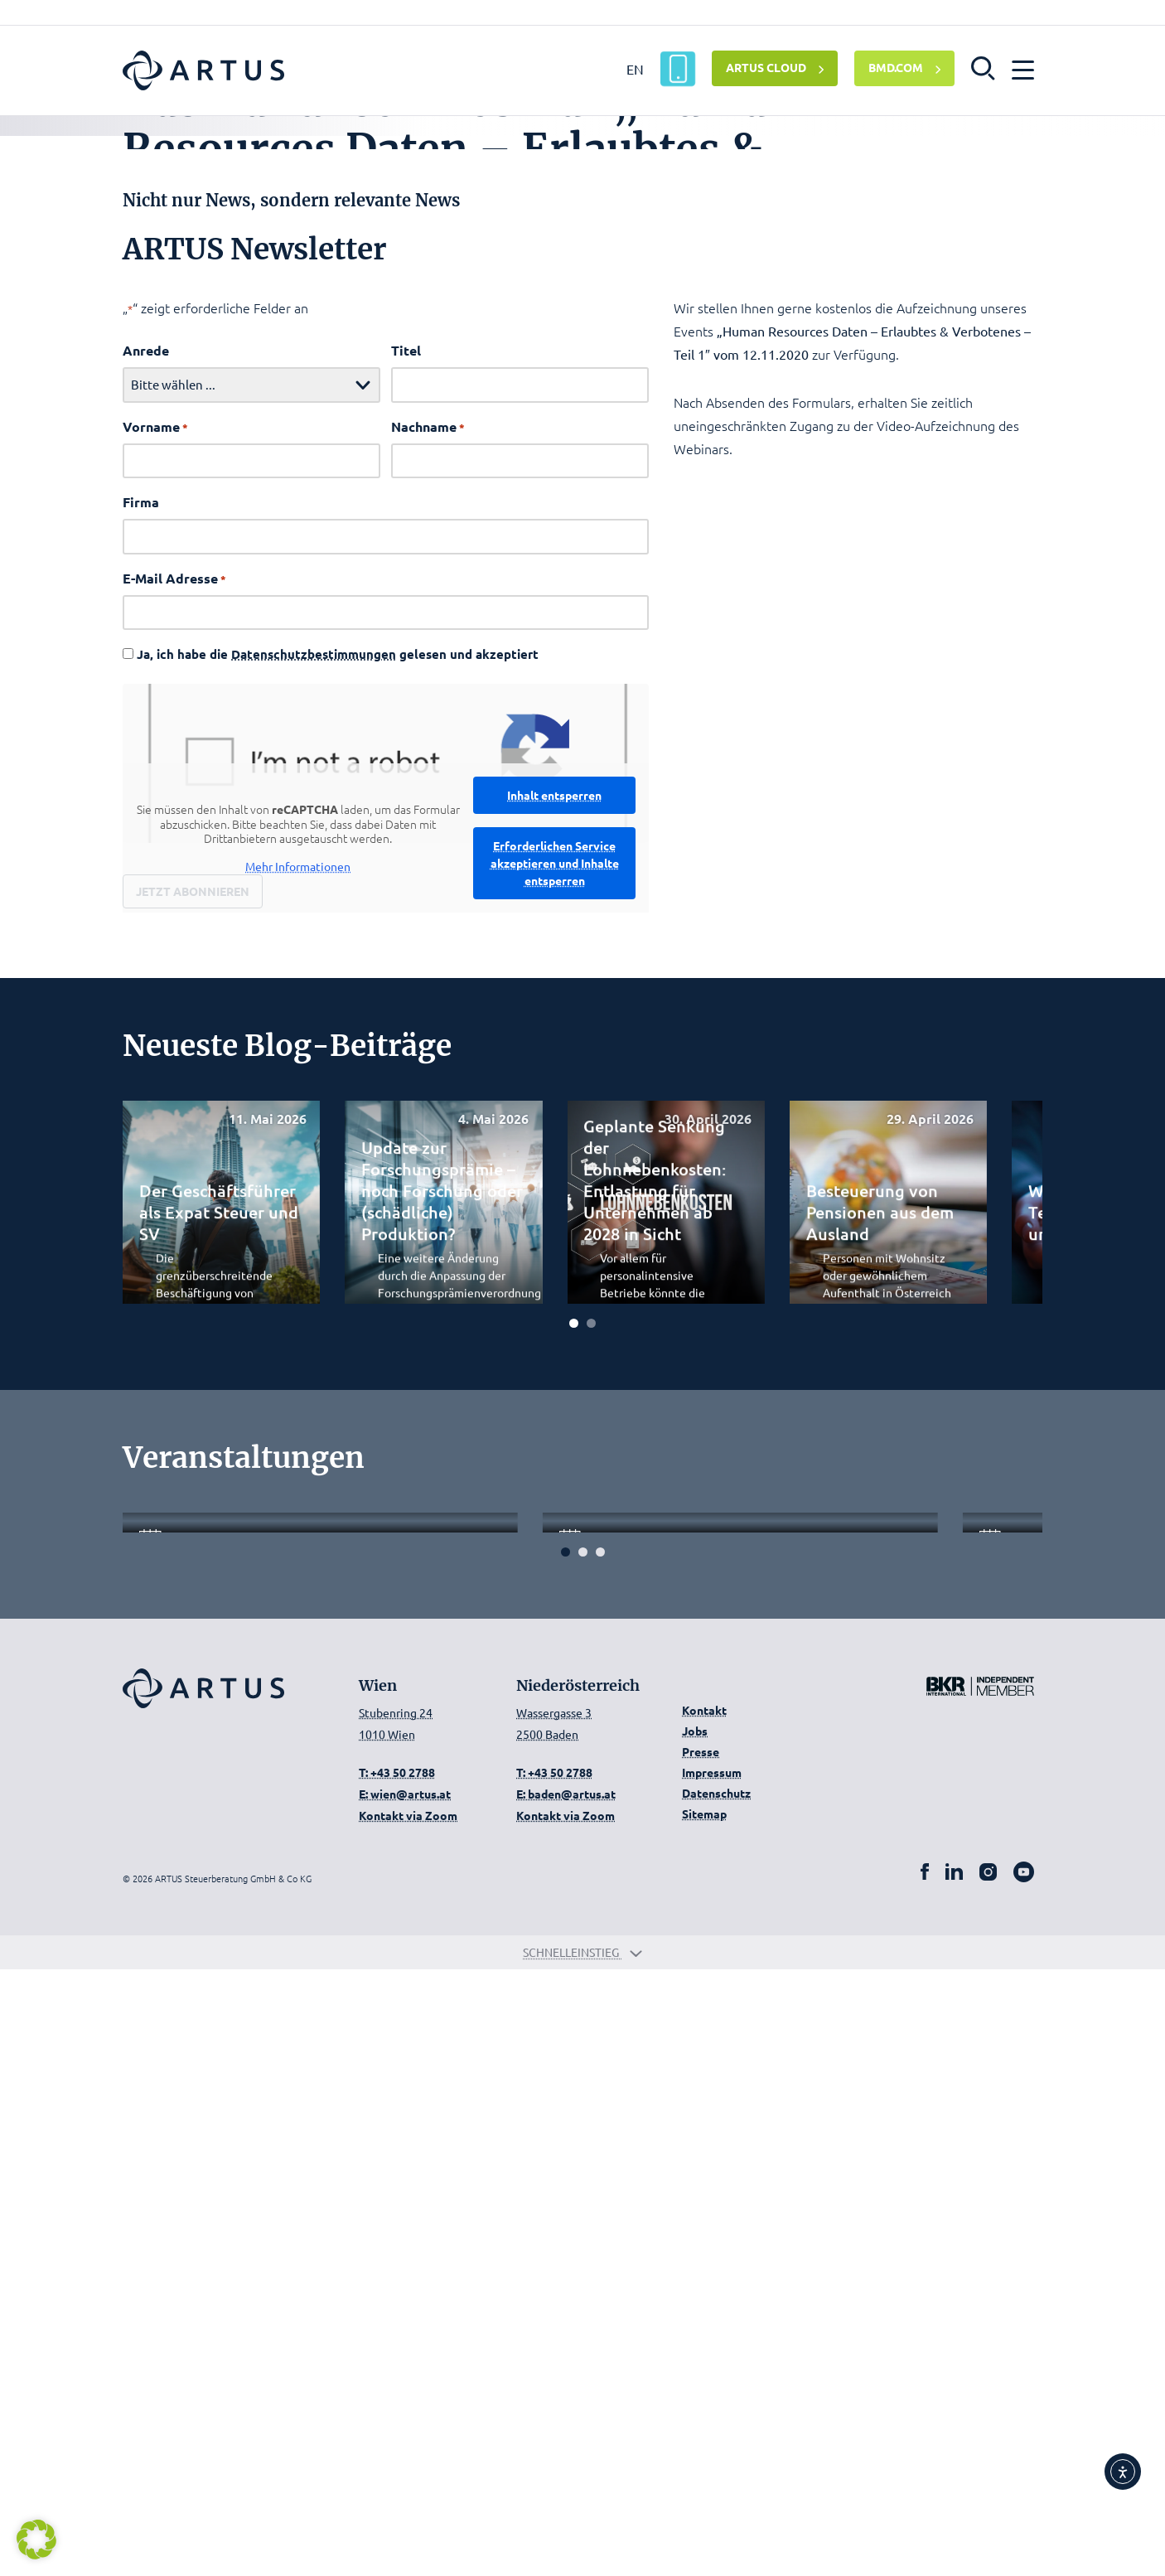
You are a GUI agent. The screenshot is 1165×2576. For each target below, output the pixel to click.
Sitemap (704, 2420)
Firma (141, 831)
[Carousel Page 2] (591, 1650)
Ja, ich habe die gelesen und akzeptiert (338, 984)
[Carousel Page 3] (600, 2158)
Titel (406, 680)
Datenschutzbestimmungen (313, 984)
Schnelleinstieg (582, 2558)
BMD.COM (895, 67)
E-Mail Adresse (174, 907)
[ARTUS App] (677, 68)
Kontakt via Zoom (408, 2421)
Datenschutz (716, 2399)
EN (635, 69)
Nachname (428, 756)
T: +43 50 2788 (397, 2377)
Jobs (695, 2337)
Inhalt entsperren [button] (554, 1123)
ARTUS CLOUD (766, 67)
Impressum (712, 2378)
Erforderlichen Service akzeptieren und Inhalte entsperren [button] (555, 1192)
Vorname (155, 756)
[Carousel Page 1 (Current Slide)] (573, 1650)
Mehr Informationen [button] (297, 1196)
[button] (983, 66)
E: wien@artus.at (405, 2399)
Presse (700, 2358)
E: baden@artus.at (566, 2399)
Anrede (146, 680)
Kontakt (704, 2316)
